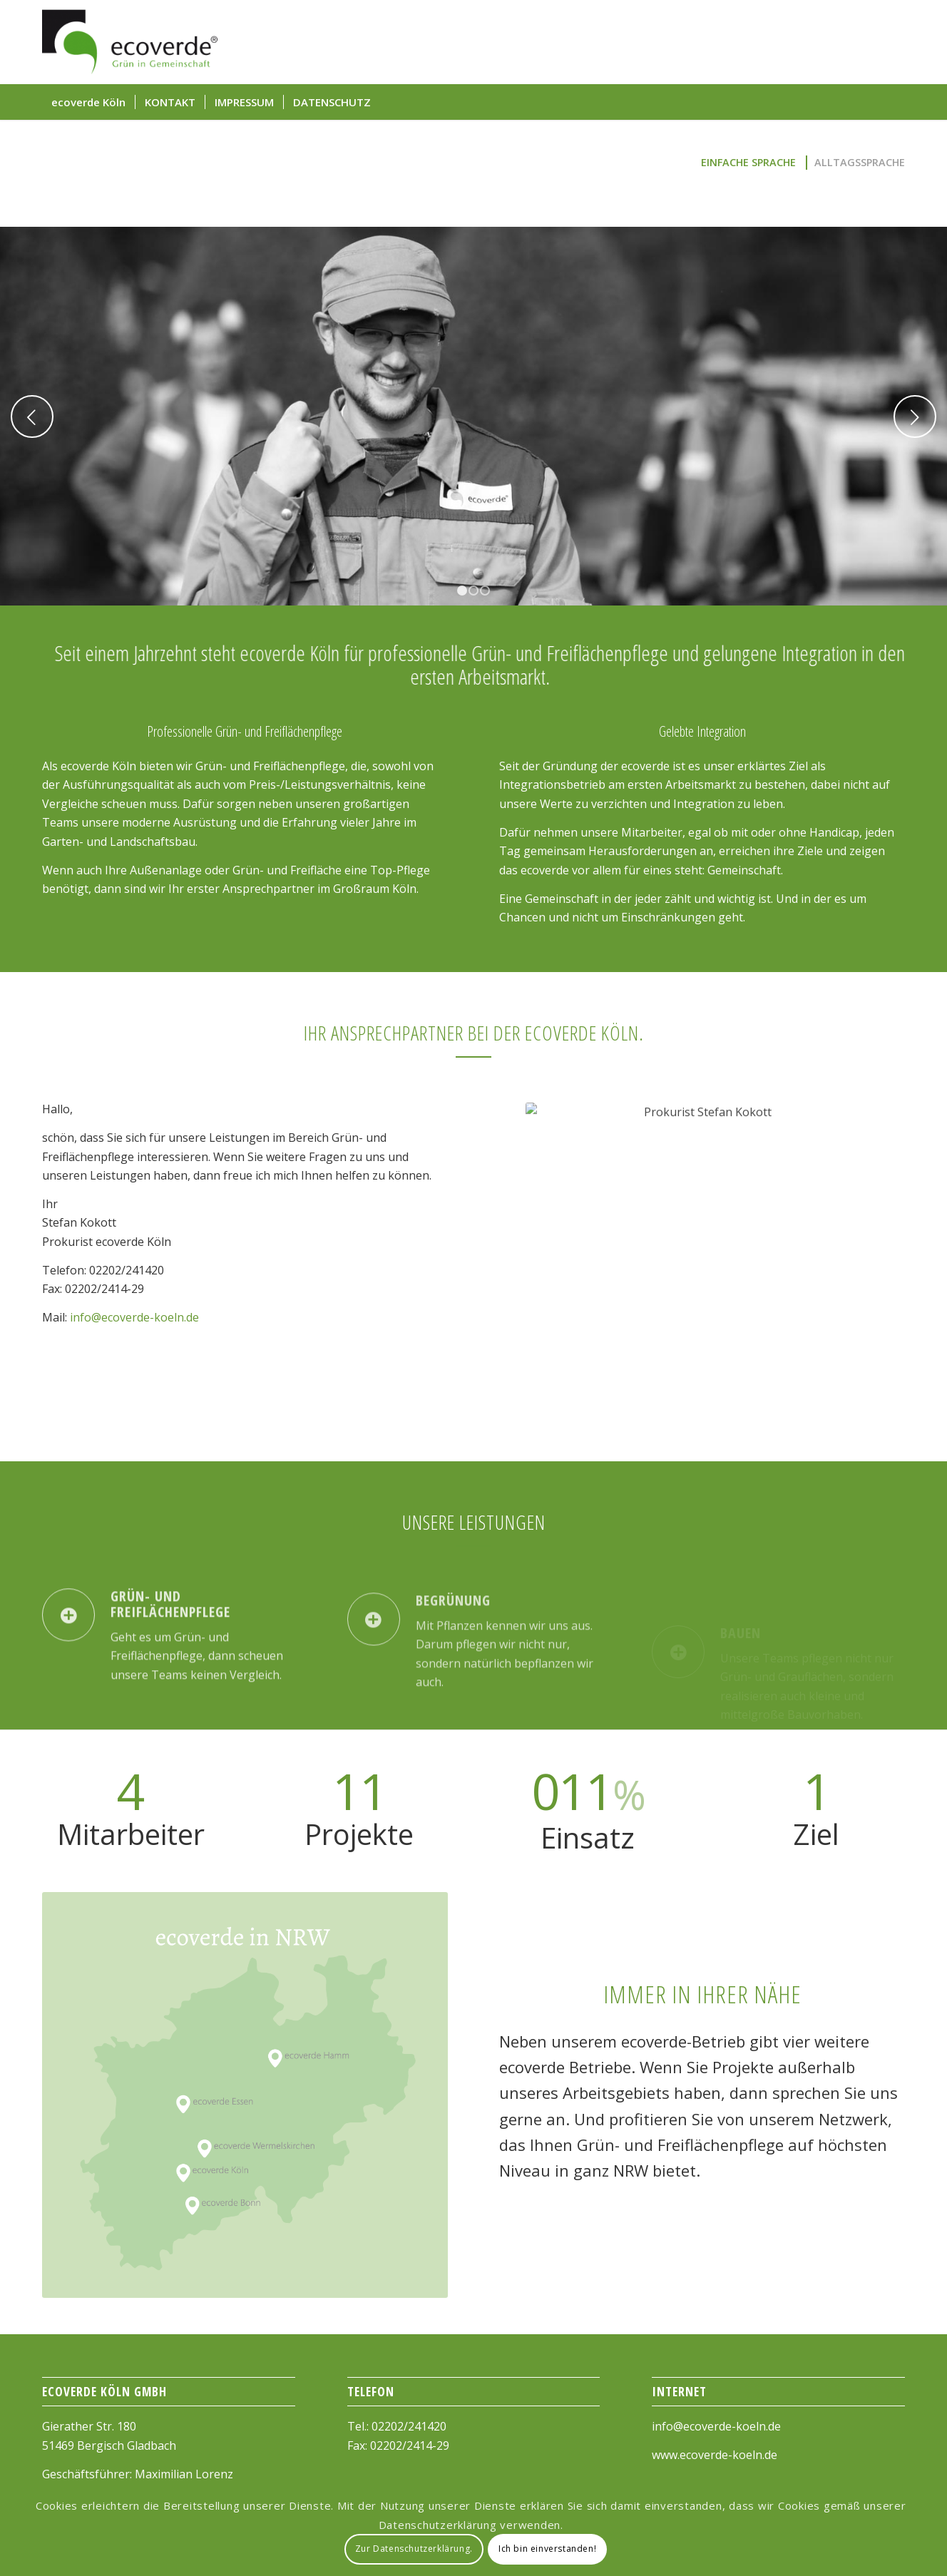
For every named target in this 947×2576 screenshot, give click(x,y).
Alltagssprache (859, 162)
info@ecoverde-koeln (709, 2426)
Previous (32, 416)
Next (915, 416)
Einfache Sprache (748, 162)
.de (773, 2426)
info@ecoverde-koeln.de (134, 1317)
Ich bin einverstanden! (547, 2548)
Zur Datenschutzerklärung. (414, 2548)
